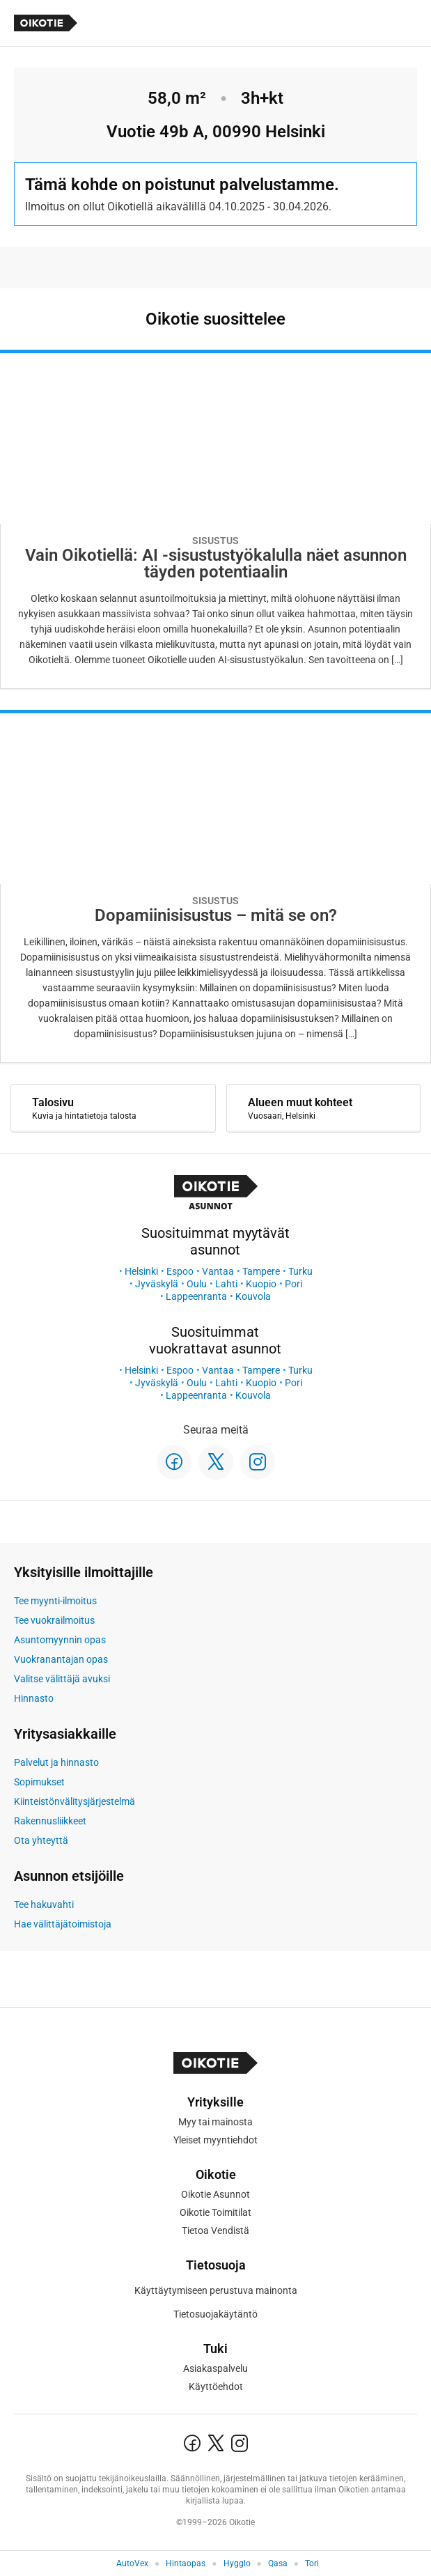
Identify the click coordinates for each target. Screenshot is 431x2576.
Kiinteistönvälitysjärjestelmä (74, 1801)
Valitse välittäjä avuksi (62, 1678)
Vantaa (218, 1271)
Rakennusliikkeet (50, 1820)
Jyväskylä (156, 1283)
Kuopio (261, 1283)
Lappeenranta (196, 1296)
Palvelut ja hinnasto (56, 1762)
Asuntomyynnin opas (60, 1639)
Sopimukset (39, 1781)
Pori (293, 1283)
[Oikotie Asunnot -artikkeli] (215, 519)
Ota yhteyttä (41, 1840)
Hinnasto (34, 1698)
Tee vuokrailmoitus (54, 1620)
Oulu (197, 1283)
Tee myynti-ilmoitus (55, 1600)
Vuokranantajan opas (61, 1659)
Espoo (180, 1271)
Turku (300, 1271)
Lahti (226, 1283)
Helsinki (141, 1271)
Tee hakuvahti (44, 1904)
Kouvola (253, 1296)
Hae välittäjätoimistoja (62, 1924)
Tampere (261, 1271)
